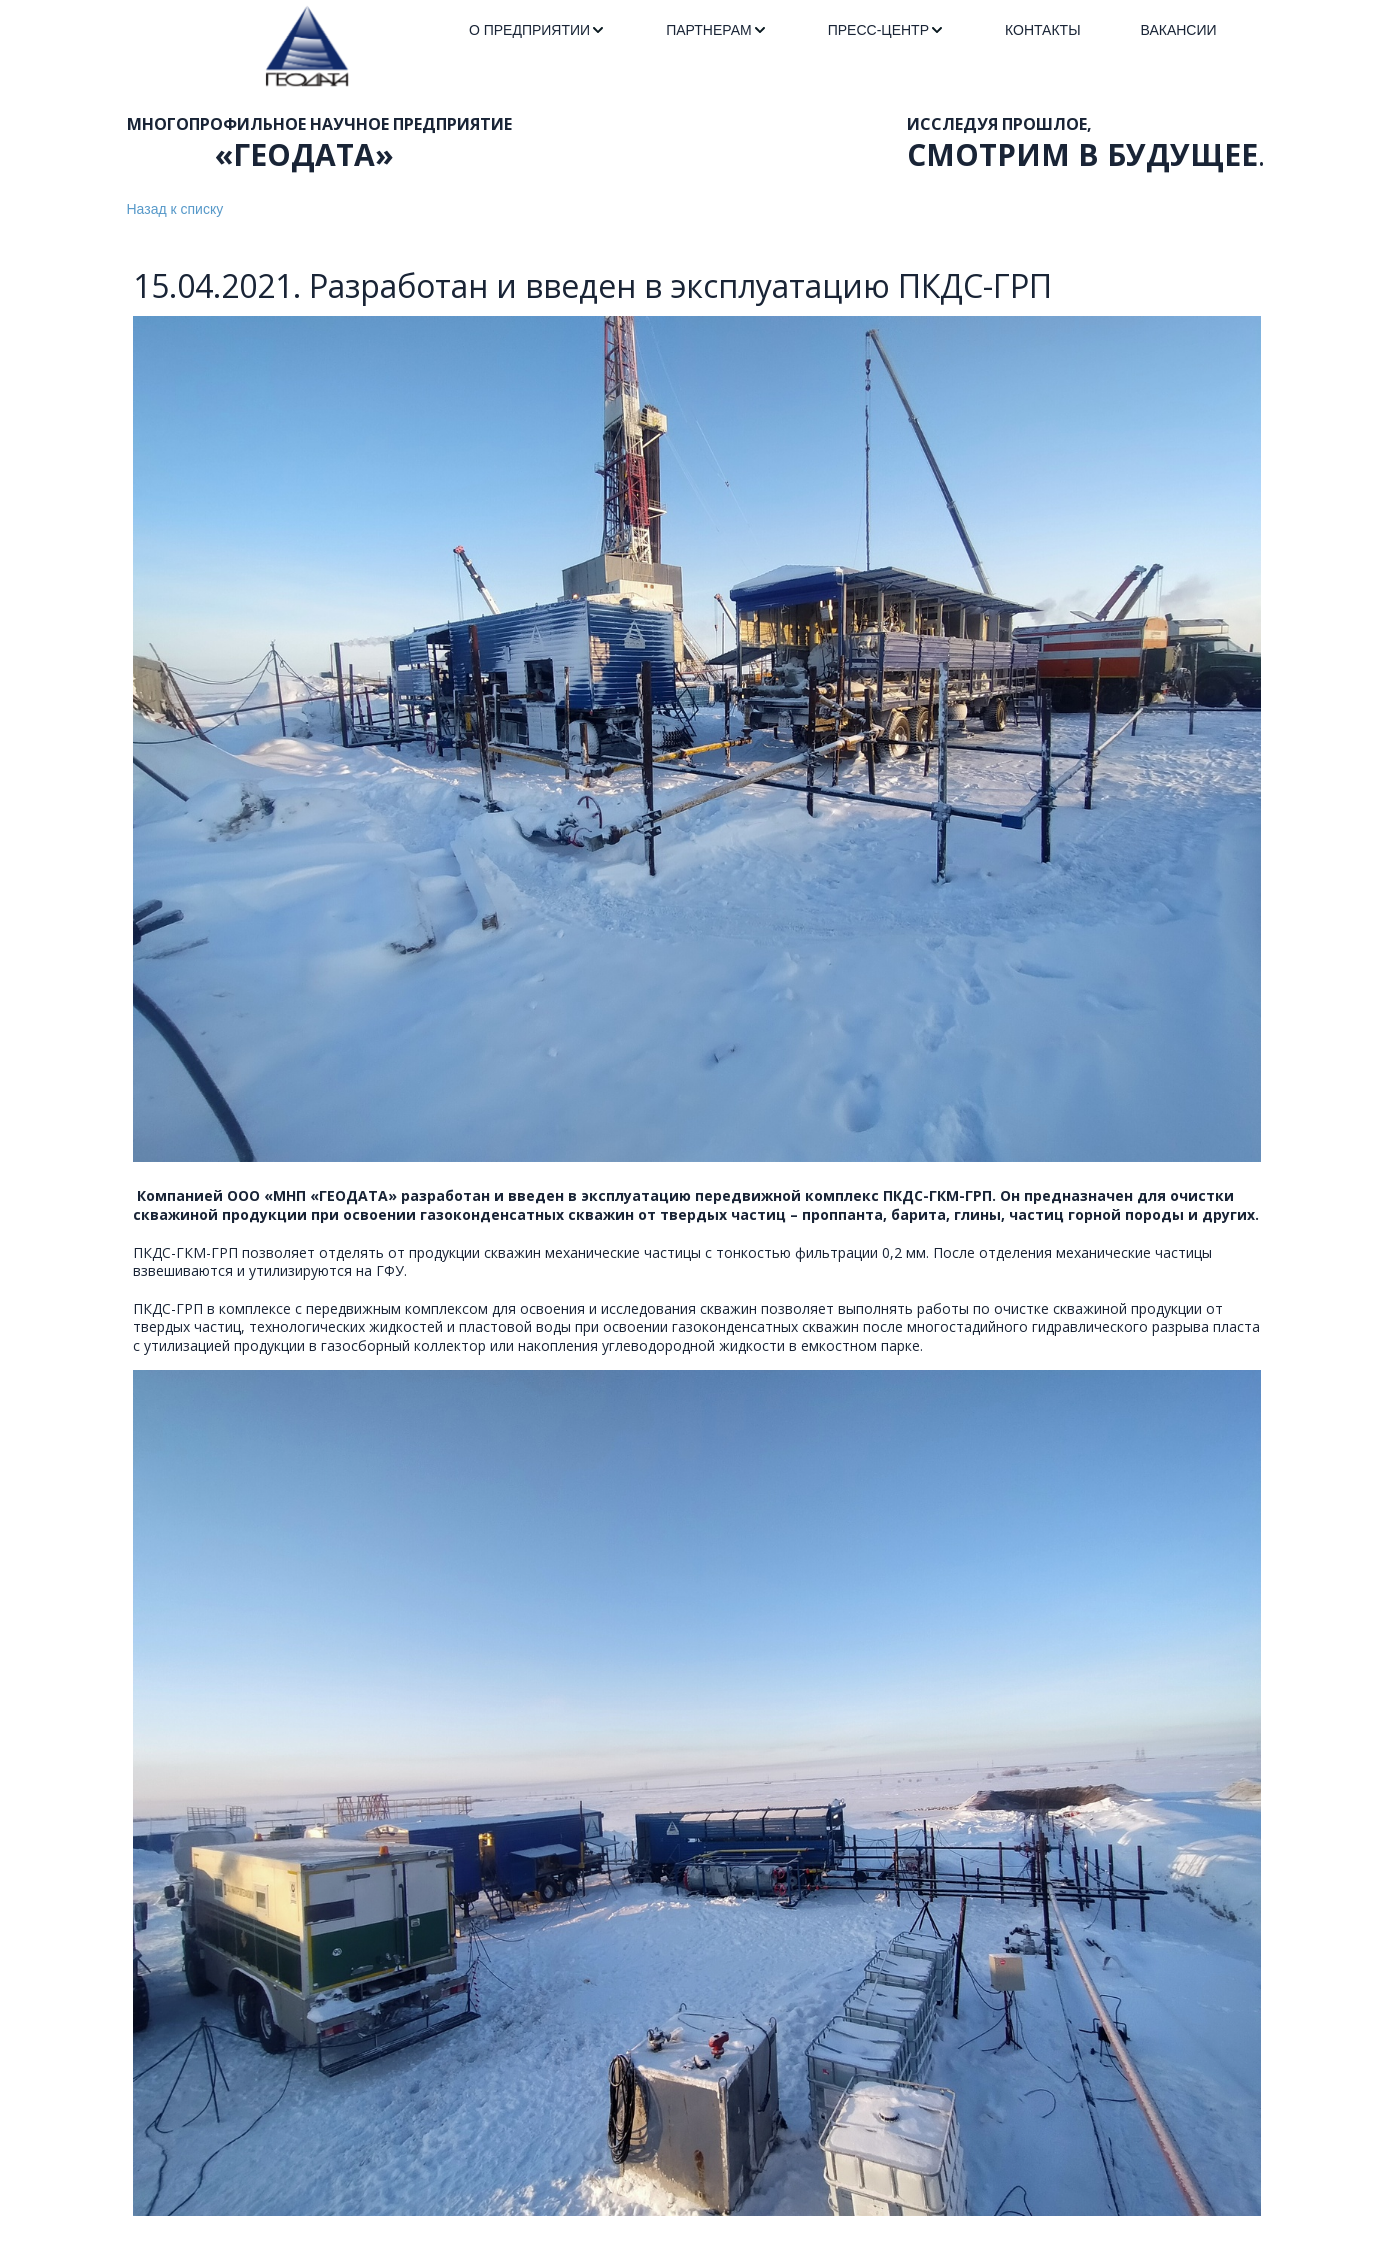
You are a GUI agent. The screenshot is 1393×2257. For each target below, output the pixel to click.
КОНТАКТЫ (1043, 30)
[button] (537, 30)
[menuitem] (537, 30)
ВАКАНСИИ (1179, 30)
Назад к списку (175, 209)
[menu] (843, 30)
